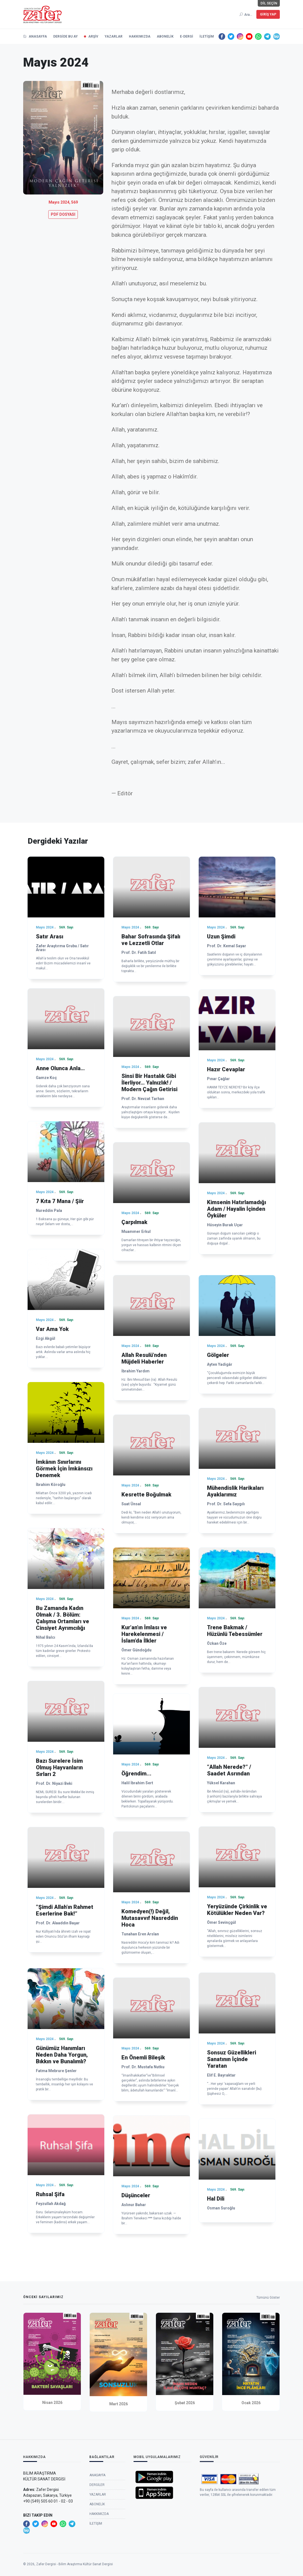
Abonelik (165, 36)
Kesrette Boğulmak (146, 1494)
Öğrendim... (136, 1773)
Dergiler (97, 2508)
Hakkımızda (139, 36)
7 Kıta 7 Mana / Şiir (60, 1201)
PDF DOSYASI (63, 214)
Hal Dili (215, 2198)
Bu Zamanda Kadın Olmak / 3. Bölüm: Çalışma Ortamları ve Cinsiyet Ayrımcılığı (62, 1618)
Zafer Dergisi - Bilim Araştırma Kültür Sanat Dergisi (74, 2567)
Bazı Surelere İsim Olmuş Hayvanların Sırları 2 (59, 1767)
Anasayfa (35, 36)
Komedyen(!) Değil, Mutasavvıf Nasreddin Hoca (149, 1918)
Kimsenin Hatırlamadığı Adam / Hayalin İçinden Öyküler (236, 1209)
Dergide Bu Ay (65, 36)
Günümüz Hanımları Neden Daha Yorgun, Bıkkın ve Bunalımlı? (62, 2055)
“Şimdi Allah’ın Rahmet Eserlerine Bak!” (64, 1910)
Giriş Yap (268, 14)
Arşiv (93, 36)
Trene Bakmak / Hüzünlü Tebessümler (234, 1630)
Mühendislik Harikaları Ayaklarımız (235, 1491)
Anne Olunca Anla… (60, 1068)
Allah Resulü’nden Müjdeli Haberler (144, 1358)
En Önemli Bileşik (143, 2057)
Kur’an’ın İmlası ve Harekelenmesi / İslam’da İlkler (144, 1634)
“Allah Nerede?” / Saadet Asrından (229, 1770)
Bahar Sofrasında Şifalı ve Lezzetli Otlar (150, 939)
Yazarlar (114, 36)
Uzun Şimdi (221, 936)
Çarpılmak (134, 1222)
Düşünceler (135, 2195)
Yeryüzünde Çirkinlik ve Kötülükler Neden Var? (237, 1909)
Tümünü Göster (268, 2299)
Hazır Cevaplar (226, 1069)
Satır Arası (49, 936)
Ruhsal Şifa (50, 2194)
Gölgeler (218, 1355)
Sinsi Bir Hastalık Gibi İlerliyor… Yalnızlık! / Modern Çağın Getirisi (149, 1083)
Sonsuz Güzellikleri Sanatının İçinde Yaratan (231, 2059)
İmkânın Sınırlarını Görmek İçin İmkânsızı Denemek (64, 1468)
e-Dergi (186, 36)
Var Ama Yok (52, 1329)
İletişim (207, 36)
